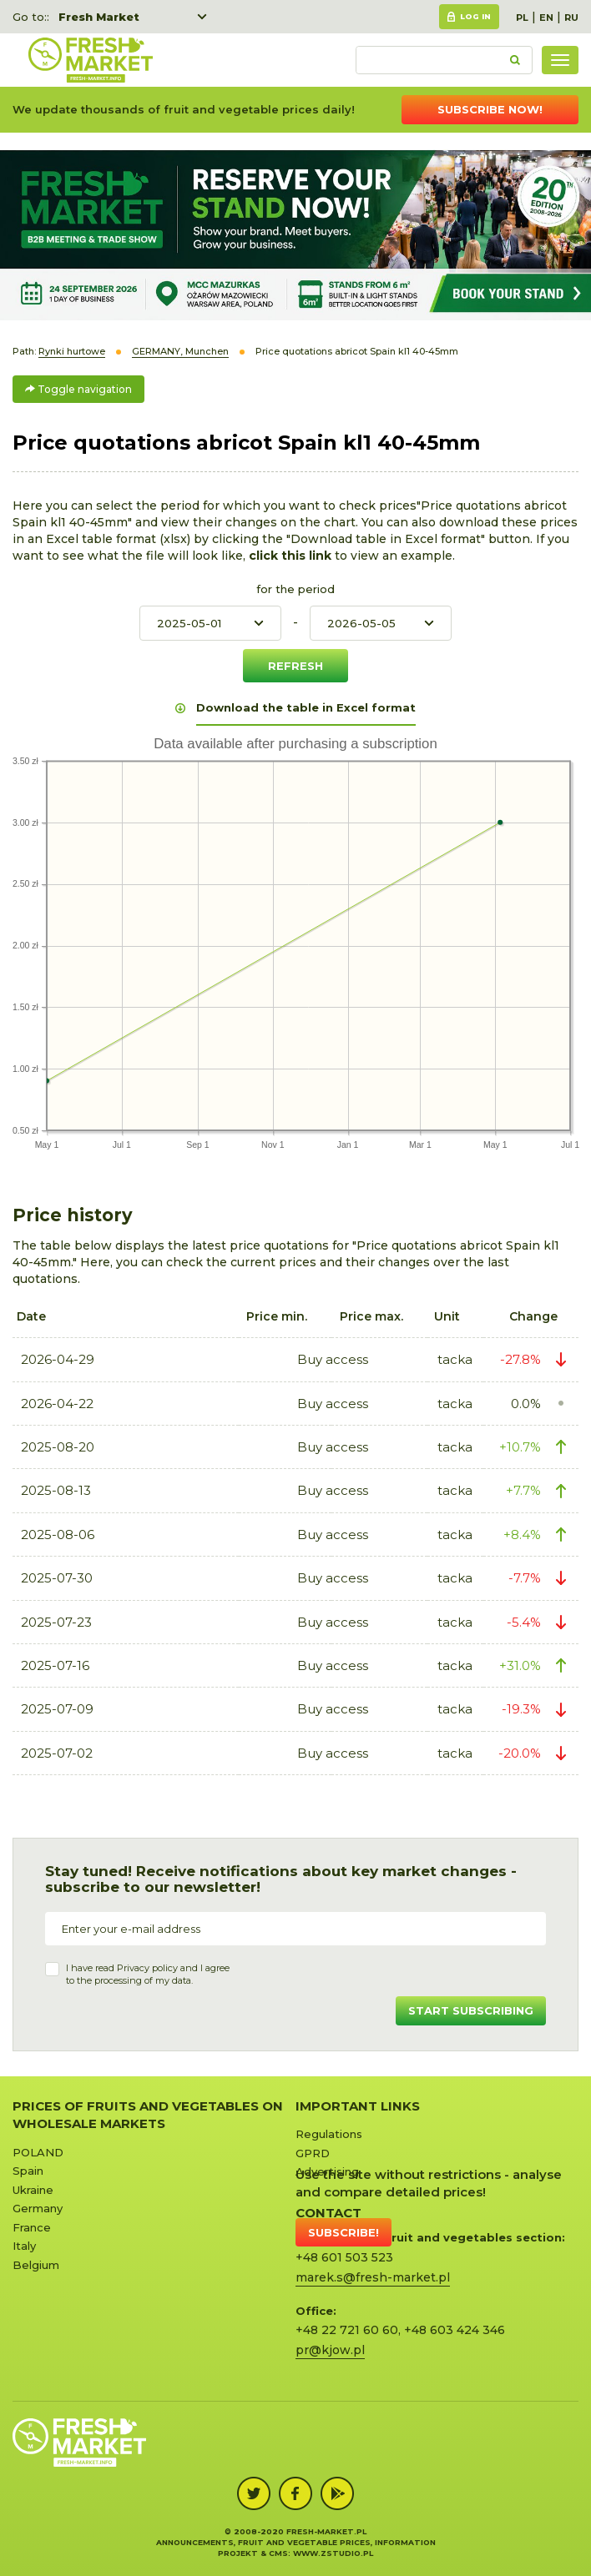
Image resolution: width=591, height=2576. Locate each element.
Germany (38, 2208)
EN (546, 17)
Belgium (36, 2265)
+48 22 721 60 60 (347, 2329)
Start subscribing (470, 2010)
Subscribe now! (490, 109)
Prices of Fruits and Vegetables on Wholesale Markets (148, 2114)
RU (571, 17)
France (32, 2227)
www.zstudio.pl (333, 2553)
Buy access (332, 1359)
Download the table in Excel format (306, 707)
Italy (24, 2245)
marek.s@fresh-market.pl (373, 2277)
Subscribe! (343, 2232)
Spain (28, 2170)
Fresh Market (98, 16)
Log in (475, 16)
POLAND (38, 2152)
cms (278, 2553)
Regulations (329, 2134)
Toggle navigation (78, 389)
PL (522, 17)
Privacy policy (147, 1968)
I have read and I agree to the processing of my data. (148, 1974)
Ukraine (33, 2189)
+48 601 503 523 (344, 2257)
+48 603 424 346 (454, 2329)
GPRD (313, 2153)
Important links (358, 2106)
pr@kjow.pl (330, 2349)
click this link (292, 555)
